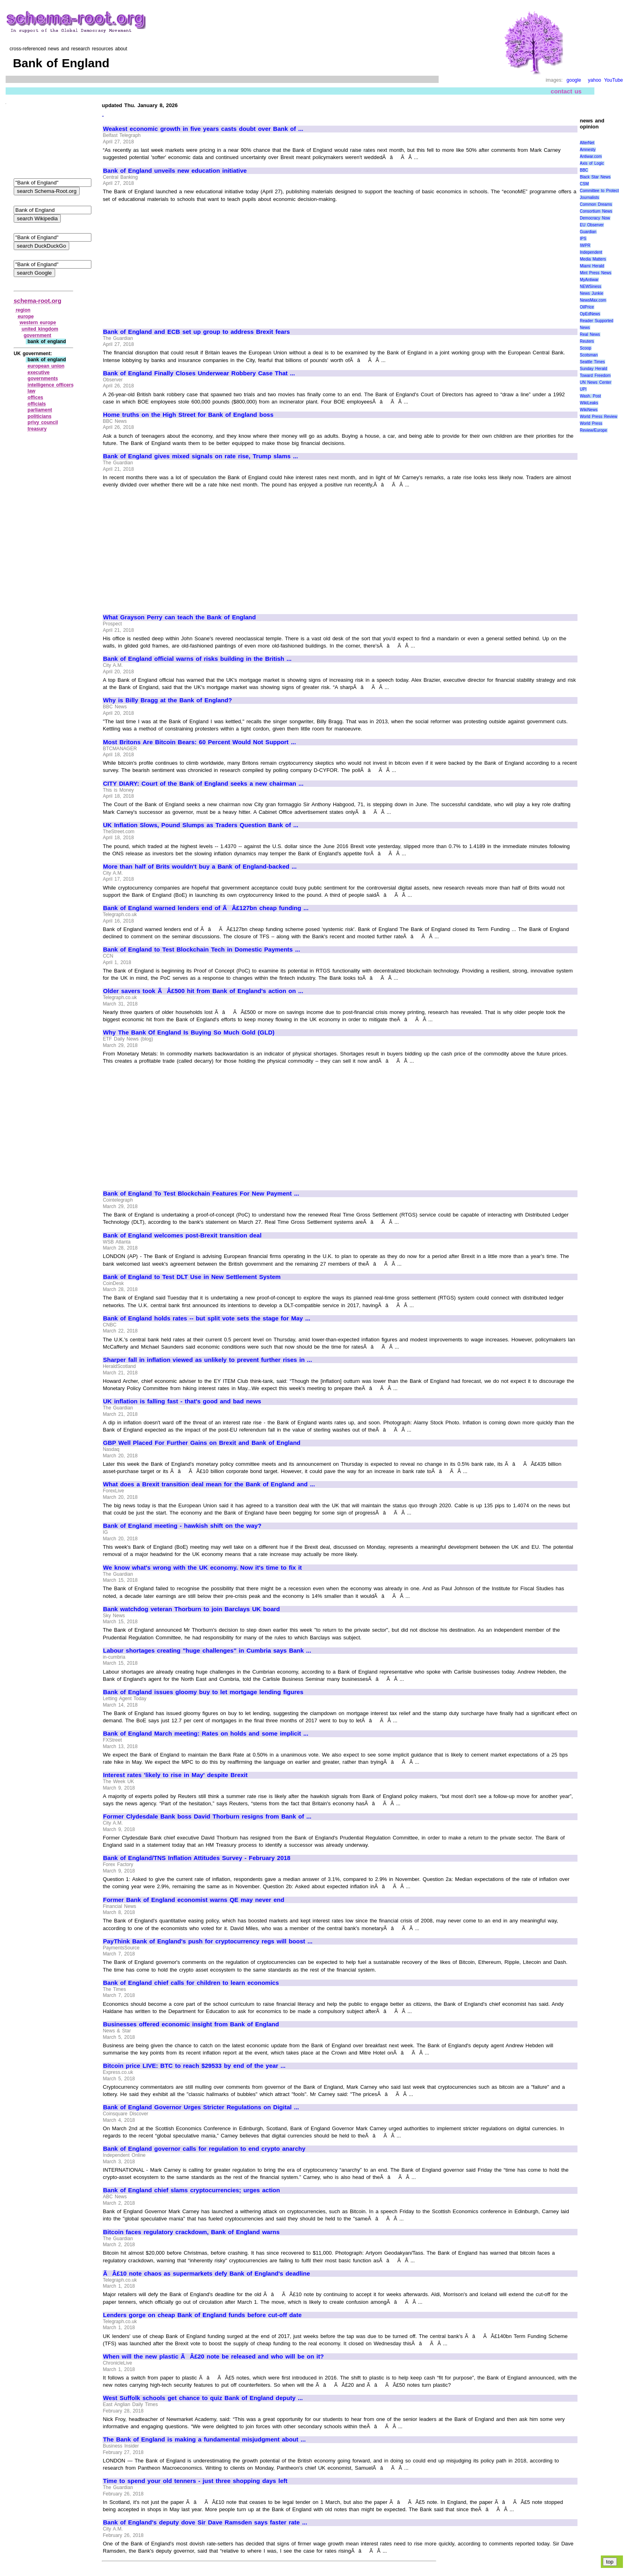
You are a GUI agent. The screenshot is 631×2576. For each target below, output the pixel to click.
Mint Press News (595, 273)
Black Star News (595, 177)
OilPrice (587, 307)
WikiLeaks (589, 403)
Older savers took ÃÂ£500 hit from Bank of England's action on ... (203, 991)
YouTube (613, 80)
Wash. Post (590, 396)
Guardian (588, 232)
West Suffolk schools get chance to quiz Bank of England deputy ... (203, 2398)
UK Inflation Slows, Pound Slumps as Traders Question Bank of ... (200, 825)
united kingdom (40, 329)
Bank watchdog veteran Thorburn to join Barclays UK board (191, 1609)
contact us (566, 91)
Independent (591, 252)
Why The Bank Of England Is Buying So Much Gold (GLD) (188, 1032)
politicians (40, 416)
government (38, 335)
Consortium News (596, 211)
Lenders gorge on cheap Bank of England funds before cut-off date (202, 2315)
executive (39, 372)
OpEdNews (590, 314)
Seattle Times (592, 362)
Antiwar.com (591, 156)
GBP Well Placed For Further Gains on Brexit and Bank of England (201, 1443)
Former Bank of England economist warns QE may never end (193, 1900)
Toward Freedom (595, 375)
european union (46, 366)
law (31, 391)
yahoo (594, 80)
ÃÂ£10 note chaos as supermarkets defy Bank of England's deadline (206, 2273)
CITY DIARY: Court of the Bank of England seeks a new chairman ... (203, 783)
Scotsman (589, 355)
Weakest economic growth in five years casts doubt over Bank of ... (203, 129)
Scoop (585, 348)
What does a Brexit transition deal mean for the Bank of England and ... (209, 1484)
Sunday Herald (593, 368)
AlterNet (587, 143)
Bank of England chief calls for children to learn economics (191, 1983)
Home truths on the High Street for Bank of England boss (188, 415)
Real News (590, 334)
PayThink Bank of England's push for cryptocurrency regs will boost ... (208, 1941)
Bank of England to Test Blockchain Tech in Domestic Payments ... (201, 949)
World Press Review (598, 416)
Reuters (587, 341)
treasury (37, 429)
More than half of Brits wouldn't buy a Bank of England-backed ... (200, 866)
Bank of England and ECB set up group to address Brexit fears (196, 332)
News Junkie (591, 293)
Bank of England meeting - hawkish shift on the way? (182, 1526)
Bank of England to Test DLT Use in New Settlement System (191, 1277)
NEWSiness (590, 286)
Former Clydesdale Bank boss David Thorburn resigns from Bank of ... (207, 1816)
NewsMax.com (593, 300)
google (574, 80)
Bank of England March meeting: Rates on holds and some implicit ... (205, 1733)
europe (26, 316)
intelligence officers (51, 385)
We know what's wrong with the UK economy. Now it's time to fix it (202, 1567)
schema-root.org (37, 300)
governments (43, 378)
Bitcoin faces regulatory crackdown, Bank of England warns (191, 2232)
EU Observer (592, 225)
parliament (40, 410)
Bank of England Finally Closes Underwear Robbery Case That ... (199, 373)
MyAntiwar (589, 279)
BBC (584, 170)
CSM (584, 184)
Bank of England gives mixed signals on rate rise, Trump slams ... (200, 456)
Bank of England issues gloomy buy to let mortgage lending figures (203, 1692)
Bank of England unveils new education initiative (175, 171)
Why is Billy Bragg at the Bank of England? (167, 700)
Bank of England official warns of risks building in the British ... (197, 659)
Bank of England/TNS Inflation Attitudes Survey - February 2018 (197, 1858)
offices (35, 397)
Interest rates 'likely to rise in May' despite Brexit (175, 1775)
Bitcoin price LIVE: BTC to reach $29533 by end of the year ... (194, 2066)
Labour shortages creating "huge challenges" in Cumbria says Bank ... (207, 1650)
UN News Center (595, 382)
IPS (583, 238)
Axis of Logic (592, 163)
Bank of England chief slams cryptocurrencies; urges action (191, 2190)
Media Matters (593, 259)
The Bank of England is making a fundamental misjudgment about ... (204, 2439)
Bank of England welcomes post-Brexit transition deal (182, 1235)
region (23, 310)
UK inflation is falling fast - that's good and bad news (182, 1401)
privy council (43, 422)
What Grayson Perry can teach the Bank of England (179, 617)
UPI (583, 389)
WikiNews (589, 410)
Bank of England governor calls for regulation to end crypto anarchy (204, 2149)
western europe (38, 322)
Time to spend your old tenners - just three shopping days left (195, 2481)
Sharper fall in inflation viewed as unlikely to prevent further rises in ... (207, 1360)
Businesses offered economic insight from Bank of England (191, 2024)
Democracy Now (595, 218)
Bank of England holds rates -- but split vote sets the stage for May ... (206, 1318)
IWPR (585, 245)
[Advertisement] (170, 261)
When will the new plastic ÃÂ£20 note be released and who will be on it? (213, 2356)
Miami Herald (592, 266)
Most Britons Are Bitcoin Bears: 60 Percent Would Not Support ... (199, 742)
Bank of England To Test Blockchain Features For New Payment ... (201, 1193)
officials (37, 404)
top (610, 2562)
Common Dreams (596, 204)
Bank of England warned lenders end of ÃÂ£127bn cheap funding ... (206, 908)
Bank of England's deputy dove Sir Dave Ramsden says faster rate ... (205, 2522)
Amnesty (588, 149)
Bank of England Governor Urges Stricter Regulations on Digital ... (201, 2107)
